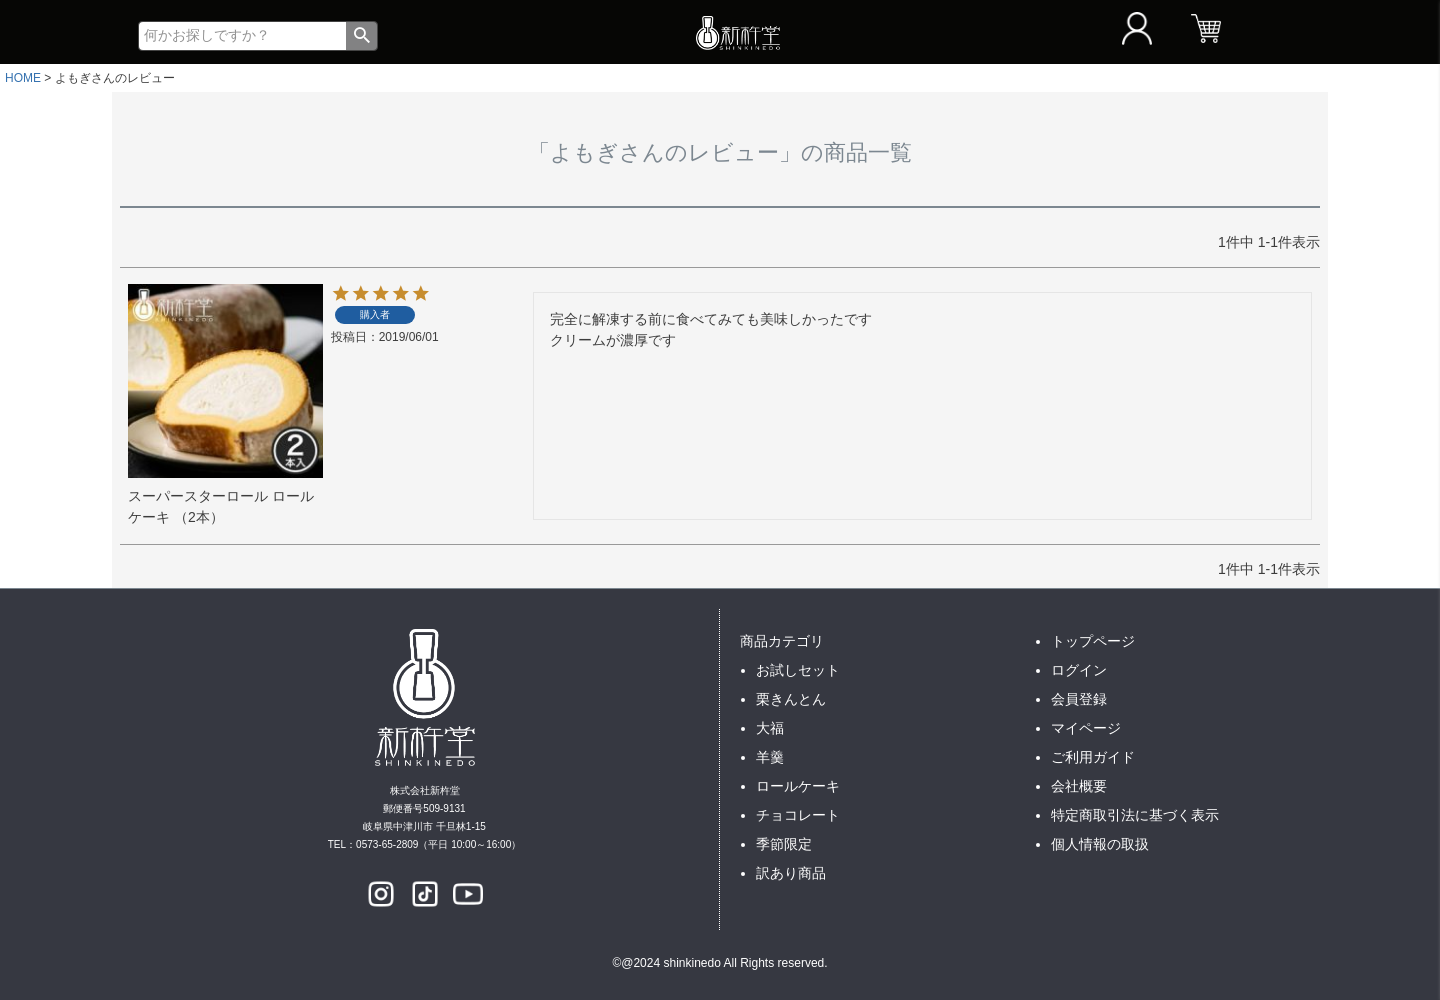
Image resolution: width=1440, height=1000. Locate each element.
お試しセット (798, 670)
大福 (770, 728)
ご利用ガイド (1093, 757)
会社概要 (1079, 786)
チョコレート (798, 815)
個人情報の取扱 (1100, 844)
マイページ (1086, 728)
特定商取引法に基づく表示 (1135, 815)
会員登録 (1079, 699)
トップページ (1093, 641)
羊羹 (770, 757)
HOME (23, 78)
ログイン (1079, 670)
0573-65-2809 (387, 844)
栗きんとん (791, 699)
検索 (361, 36)
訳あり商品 (791, 873)
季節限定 (784, 844)
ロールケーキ (798, 786)
